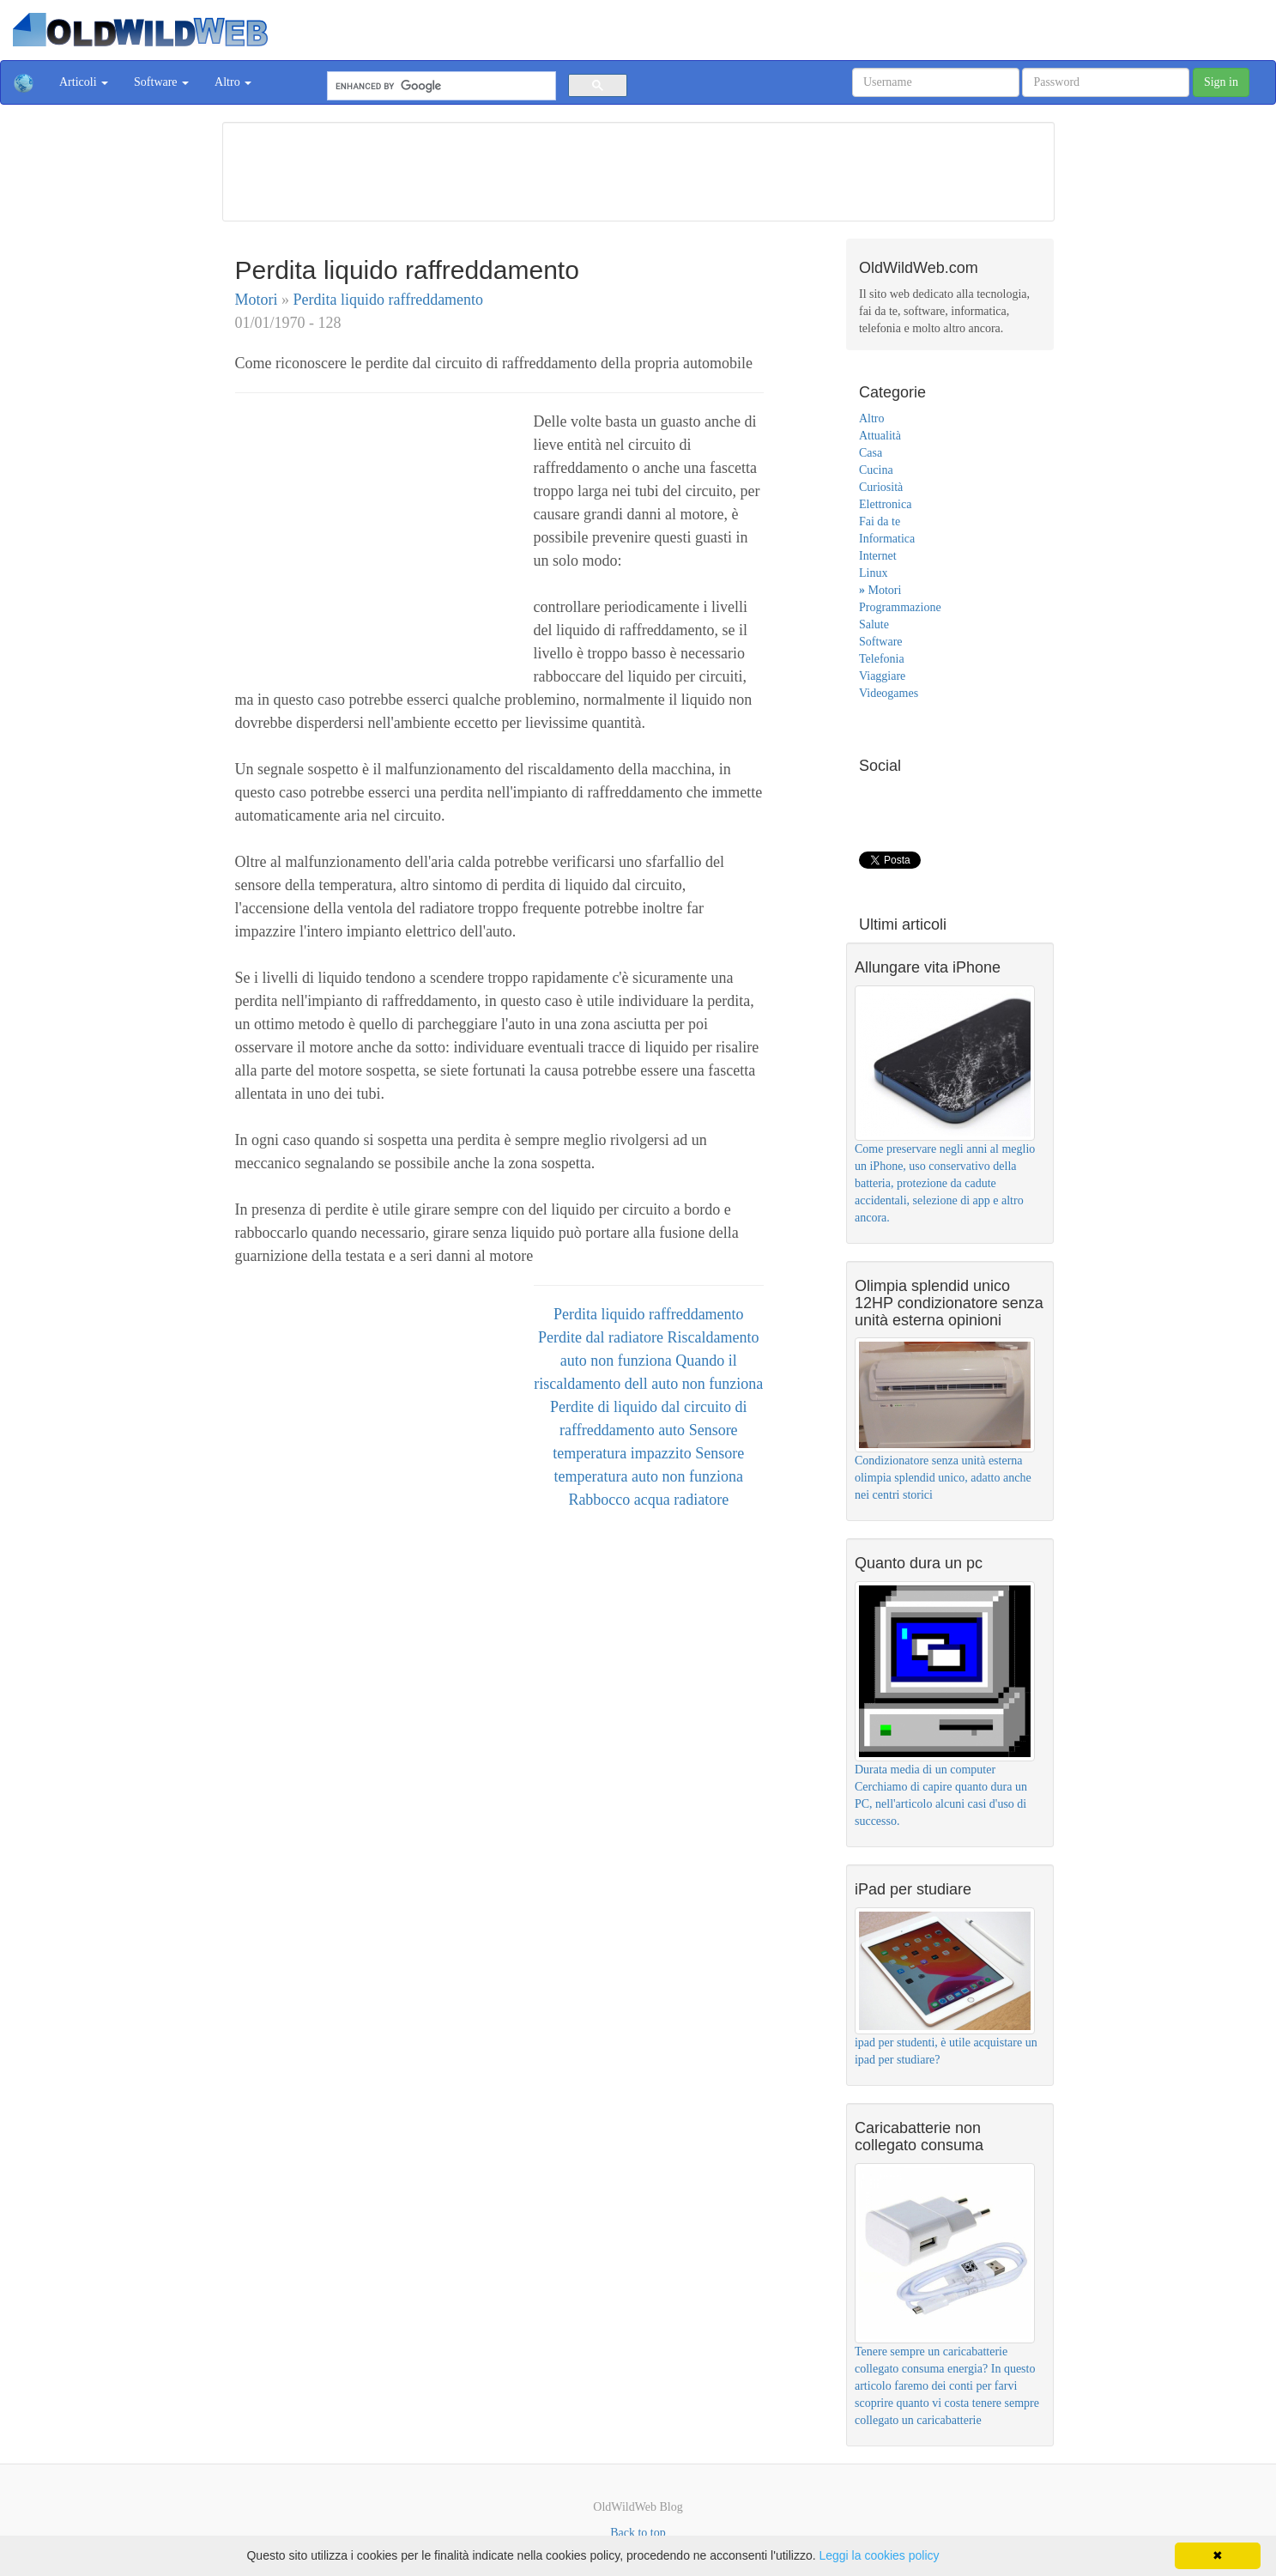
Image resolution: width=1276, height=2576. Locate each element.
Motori (258, 299)
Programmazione (900, 607)
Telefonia (881, 658)
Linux (873, 573)
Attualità (880, 435)
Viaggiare (882, 676)
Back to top (638, 2532)
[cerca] (440, 86)
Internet (878, 555)
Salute (874, 624)
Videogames (888, 693)
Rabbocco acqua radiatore (648, 1499)
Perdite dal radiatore (602, 1337)
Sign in (1221, 82)
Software (881, 641)
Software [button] (161, 82)
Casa (870, 452)
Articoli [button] (83, 82)
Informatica (887, 538)
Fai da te (879, 521)
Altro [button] (233, 82)
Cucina (876, 470)
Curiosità (881, 487)
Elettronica (885, 504)
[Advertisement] (638, 169)
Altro (872, 418)
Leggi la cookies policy (879, 2555)
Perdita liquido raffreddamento (388, 299)
